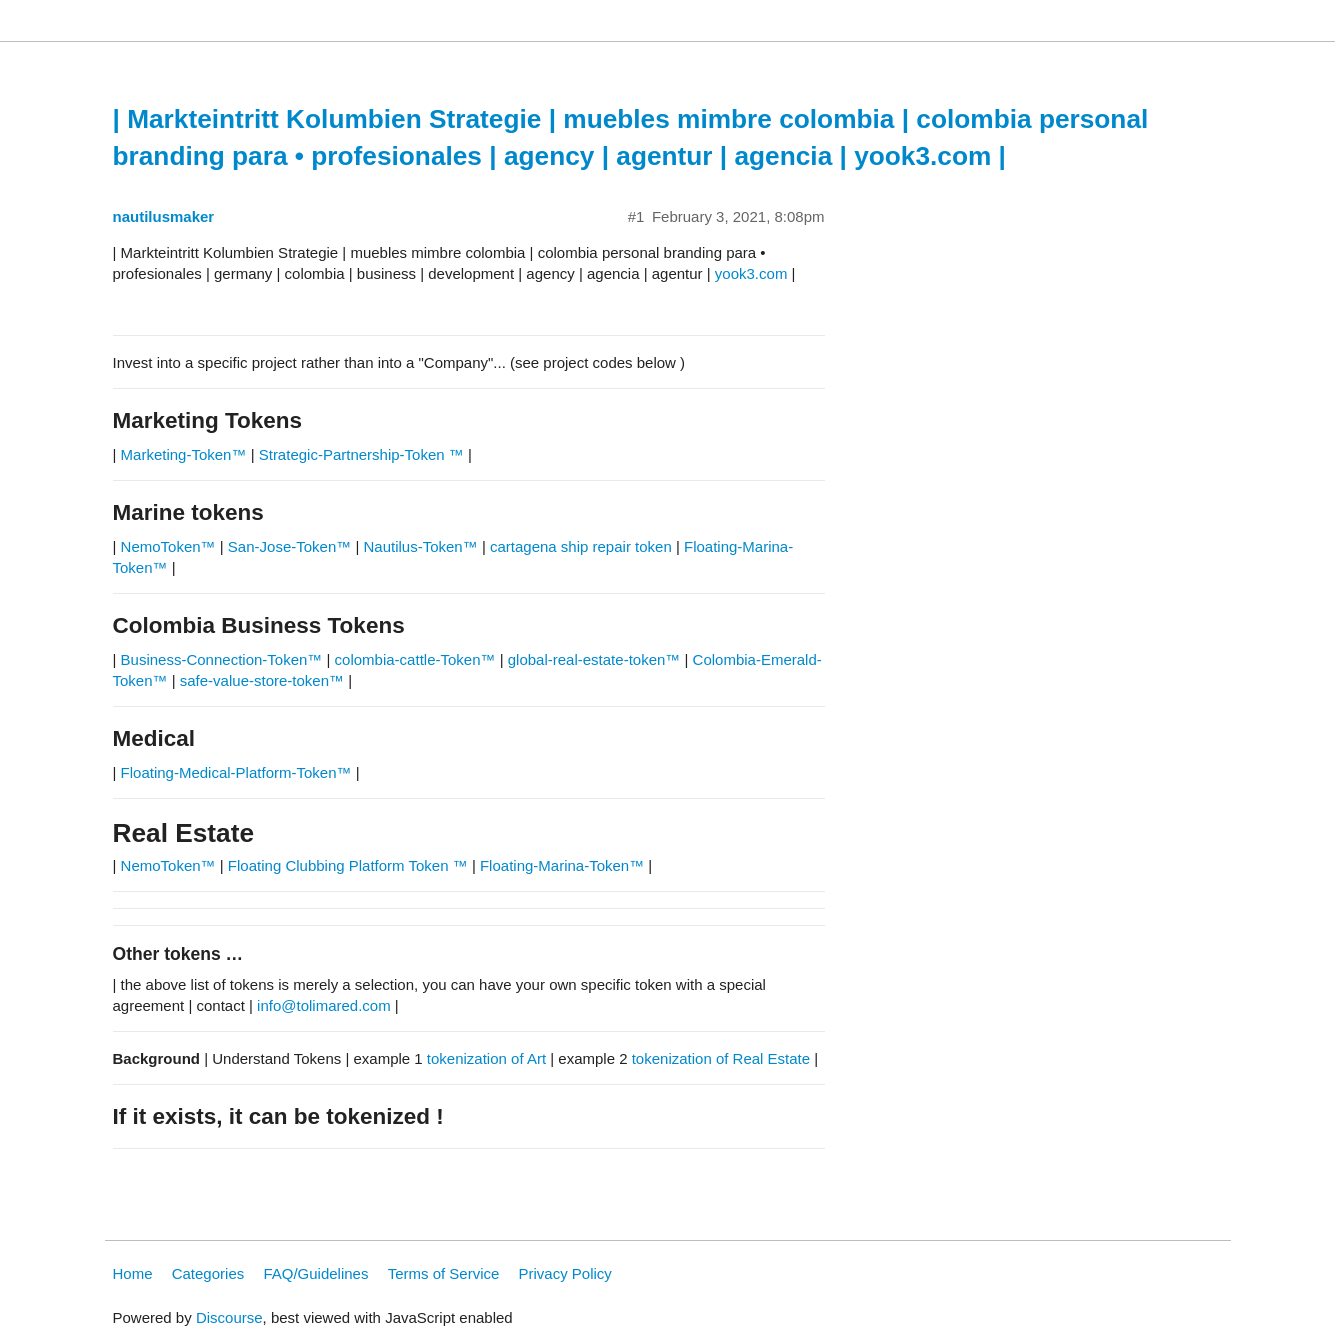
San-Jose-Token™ (289, 546)
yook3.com (751, 273)
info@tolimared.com (324, 1005)
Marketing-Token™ (184, 454)
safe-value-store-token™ (262, 680)
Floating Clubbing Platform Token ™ (348, 865)
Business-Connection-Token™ (224, 659)
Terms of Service (444, 1273)
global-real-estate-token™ (594, 659)
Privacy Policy (565, 1273)
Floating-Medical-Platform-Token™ (236, 772)
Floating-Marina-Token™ (562, 865)
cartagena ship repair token (581, 546)
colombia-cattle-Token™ (415, 659)
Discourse (229, 1317)
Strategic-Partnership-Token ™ (363, 454)
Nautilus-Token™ (421, 546)
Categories (208, 1273)
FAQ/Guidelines (315, 1273)
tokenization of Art (486, 1058)
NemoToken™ (168, 546)
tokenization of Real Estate (721, 1058)
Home (133, 1273)
